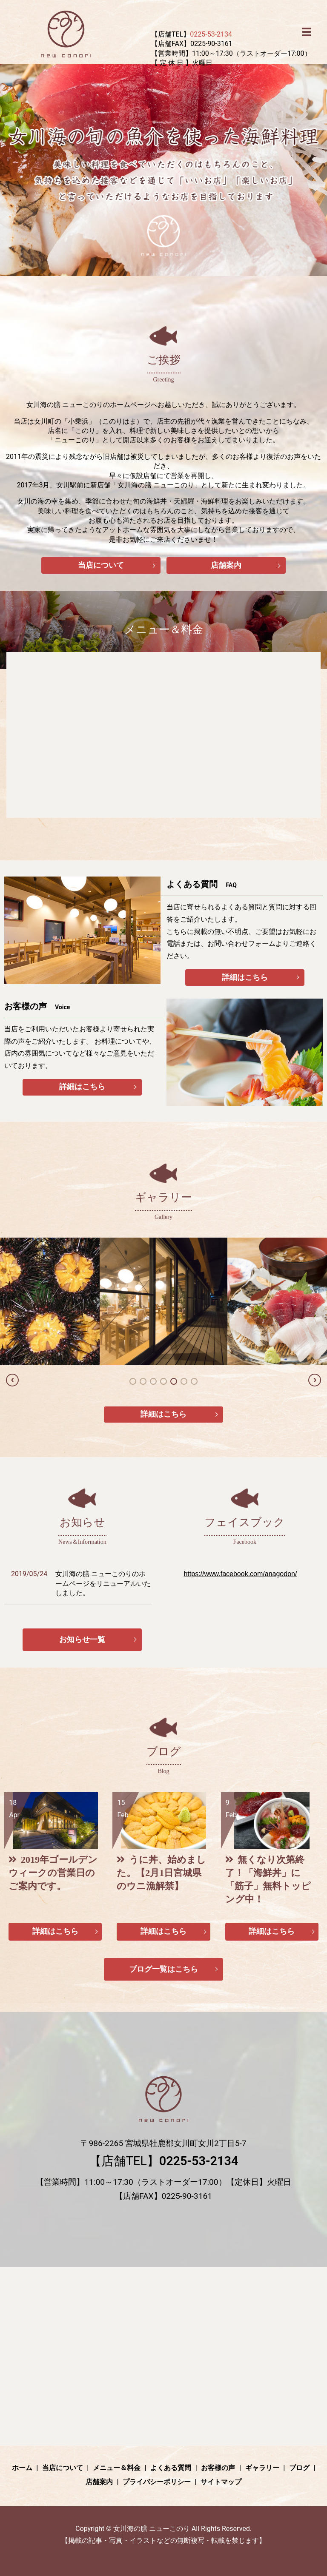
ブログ (299, 2469)
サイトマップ (221, 2484)
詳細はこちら (245, 977)
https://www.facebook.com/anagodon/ (240, 1574)
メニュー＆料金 (117, 2469)
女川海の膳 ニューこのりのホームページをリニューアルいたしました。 (103, 1584)
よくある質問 (170, 2469)
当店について (101, 565)
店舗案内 (226, 565)
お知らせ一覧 (82, 1640)
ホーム (22, 2469)
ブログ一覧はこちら (163, 1970)
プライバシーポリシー (157, 2484)
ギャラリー (262, 2469)
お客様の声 (218, 2469)
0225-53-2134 (211, 34)
